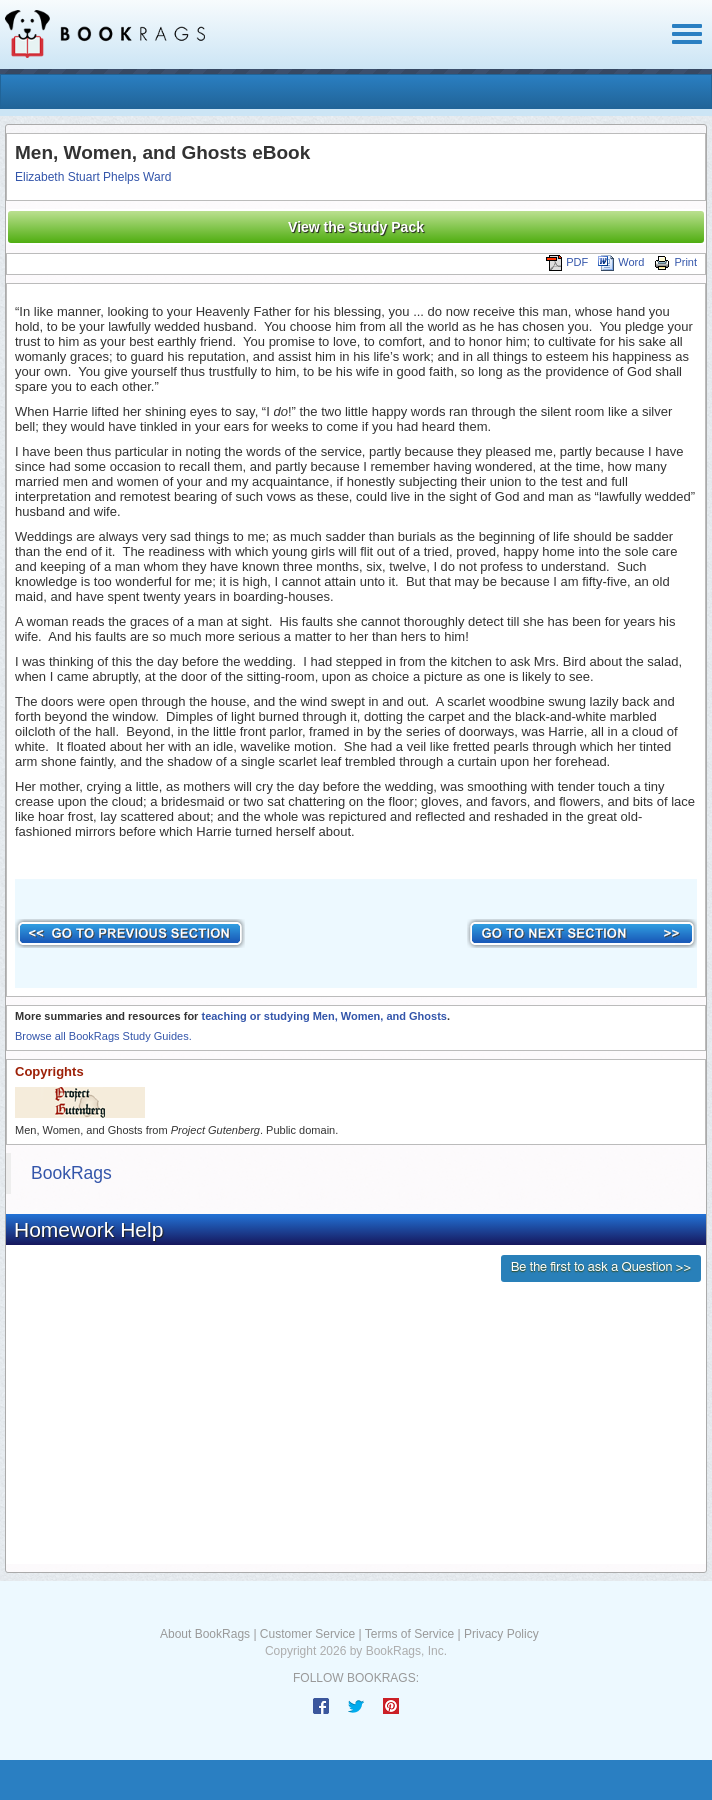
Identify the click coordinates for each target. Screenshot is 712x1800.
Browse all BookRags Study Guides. (103, 1036)
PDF (567, 262)
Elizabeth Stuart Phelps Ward (93, 177)
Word (621, 262)
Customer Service (307, 1634)
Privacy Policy (501, 1634)
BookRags (71, 1173)
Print (675, 262)
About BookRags (205, 1634)
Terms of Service (409, 1634)
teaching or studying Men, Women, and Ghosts (323, 1016)
